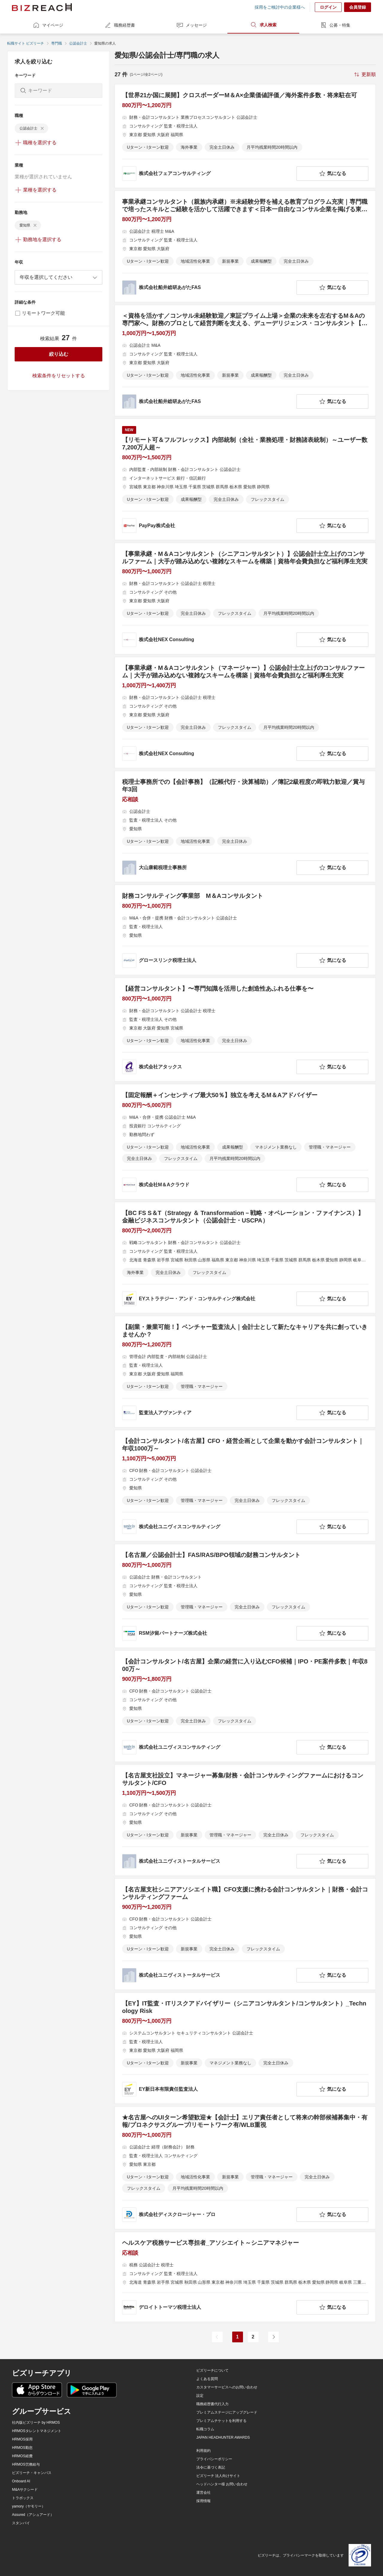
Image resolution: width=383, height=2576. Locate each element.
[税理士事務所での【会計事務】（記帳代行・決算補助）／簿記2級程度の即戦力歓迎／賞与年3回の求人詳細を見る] (245, 826)
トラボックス (23, 2498)
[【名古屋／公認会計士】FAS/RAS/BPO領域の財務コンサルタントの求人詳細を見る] (245, 1596)
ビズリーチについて (212, 2370)
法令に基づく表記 (210, 2467)
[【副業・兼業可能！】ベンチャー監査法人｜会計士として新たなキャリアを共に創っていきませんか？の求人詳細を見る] (245, 1371)
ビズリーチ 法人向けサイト (218, 2476)
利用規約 (203, 2450)
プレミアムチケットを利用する (221, 2421)
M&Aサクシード (25, 2489)
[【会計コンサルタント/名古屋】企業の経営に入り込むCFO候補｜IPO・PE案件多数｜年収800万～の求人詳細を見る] (245, 1706)
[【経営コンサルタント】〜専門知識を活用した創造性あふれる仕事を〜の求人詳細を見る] (245, 1029)
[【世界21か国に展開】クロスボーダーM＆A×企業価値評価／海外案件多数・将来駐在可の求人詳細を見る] (245, 136)
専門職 (56, 43)
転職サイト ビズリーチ (25, 43)
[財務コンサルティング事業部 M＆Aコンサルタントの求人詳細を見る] (245, 930)
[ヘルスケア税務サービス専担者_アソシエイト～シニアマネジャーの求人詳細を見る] (245, 2277)
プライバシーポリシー (214, 2459)
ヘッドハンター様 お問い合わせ (221, 2484)
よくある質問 (207, 2379)
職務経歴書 (119, 25)
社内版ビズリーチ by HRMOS (36, 2422)
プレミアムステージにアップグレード (226, 2412)
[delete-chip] (42, 128)
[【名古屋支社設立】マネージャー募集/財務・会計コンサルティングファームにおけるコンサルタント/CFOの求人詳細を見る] (245, 1820)
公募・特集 (335, 25)
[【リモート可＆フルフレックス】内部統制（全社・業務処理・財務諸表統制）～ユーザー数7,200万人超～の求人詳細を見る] (245, 479)
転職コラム (205, 2429)
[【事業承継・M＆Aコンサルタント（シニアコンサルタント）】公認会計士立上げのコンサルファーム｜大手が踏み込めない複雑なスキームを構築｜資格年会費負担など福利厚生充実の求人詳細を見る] (245, 598)
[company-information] (208, 173)
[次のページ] (273, 2337)
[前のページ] (217, 2337)
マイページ (48, 25)
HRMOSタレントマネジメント (36, 2431)
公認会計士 (78, 43)
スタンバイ (21, 2523)
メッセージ (191, 25)
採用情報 (203, 2501)
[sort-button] (364, 74)
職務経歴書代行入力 (212, 2404)
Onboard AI (21, 2481)
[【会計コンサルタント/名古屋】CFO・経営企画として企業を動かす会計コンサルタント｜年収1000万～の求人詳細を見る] (245, 1485)
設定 (199, 2395)
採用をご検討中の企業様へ (280, 7)
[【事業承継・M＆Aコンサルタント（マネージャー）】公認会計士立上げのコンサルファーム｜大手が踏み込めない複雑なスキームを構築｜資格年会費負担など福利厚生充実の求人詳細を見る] (245, 712)
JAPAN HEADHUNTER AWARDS (223, 2437)
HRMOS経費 (22, 2456)
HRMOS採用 (22, 2439)
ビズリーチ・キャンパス (31, 2473)
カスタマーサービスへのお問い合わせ (226, 2387)
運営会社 (203, 2492)
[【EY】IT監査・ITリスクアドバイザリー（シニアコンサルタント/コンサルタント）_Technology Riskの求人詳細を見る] (245, 2048)
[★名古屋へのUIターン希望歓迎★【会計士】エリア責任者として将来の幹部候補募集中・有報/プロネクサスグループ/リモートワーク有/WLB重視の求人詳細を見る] (245, 2168)
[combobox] (58, 277)
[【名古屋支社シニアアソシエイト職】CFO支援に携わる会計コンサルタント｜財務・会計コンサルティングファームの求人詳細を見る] (245, 1934)
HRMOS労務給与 (26, 2464)
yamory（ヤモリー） (28, 2506)
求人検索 (263, 24)
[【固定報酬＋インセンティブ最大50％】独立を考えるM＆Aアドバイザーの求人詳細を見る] (245, 1141)
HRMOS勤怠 (22, 2447)
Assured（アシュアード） (33, 2514)
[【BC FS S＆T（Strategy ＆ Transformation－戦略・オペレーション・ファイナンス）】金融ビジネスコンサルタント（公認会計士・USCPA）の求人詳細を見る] (245, 1257)
